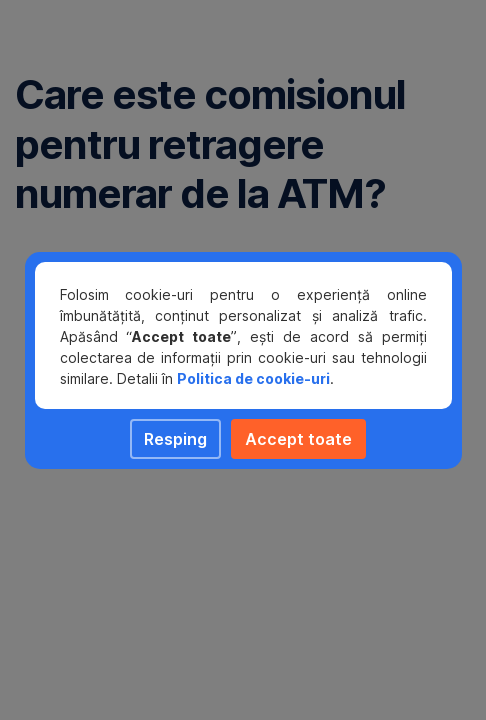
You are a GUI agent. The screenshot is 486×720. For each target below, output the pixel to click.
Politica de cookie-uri (253, 378)
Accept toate (298, 439)
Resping (175, 439)
